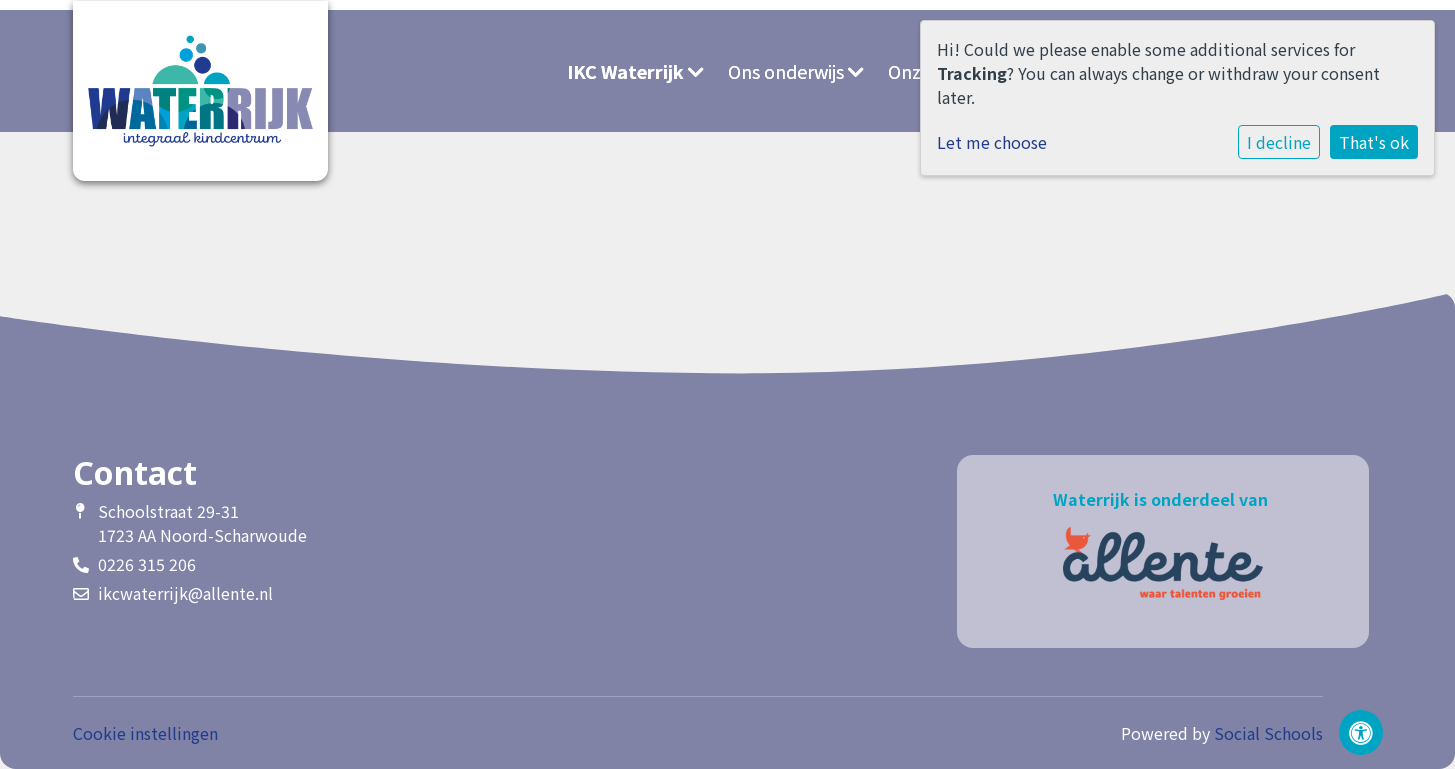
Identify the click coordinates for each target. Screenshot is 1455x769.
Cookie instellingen (145, 733)
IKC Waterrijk (635, 71)
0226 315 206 (147, 564)
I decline (1279, 142)
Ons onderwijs (796, 71)
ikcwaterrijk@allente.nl (185, 593)
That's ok (1374, 142)
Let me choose (992, 142)
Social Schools (1268, 733)
